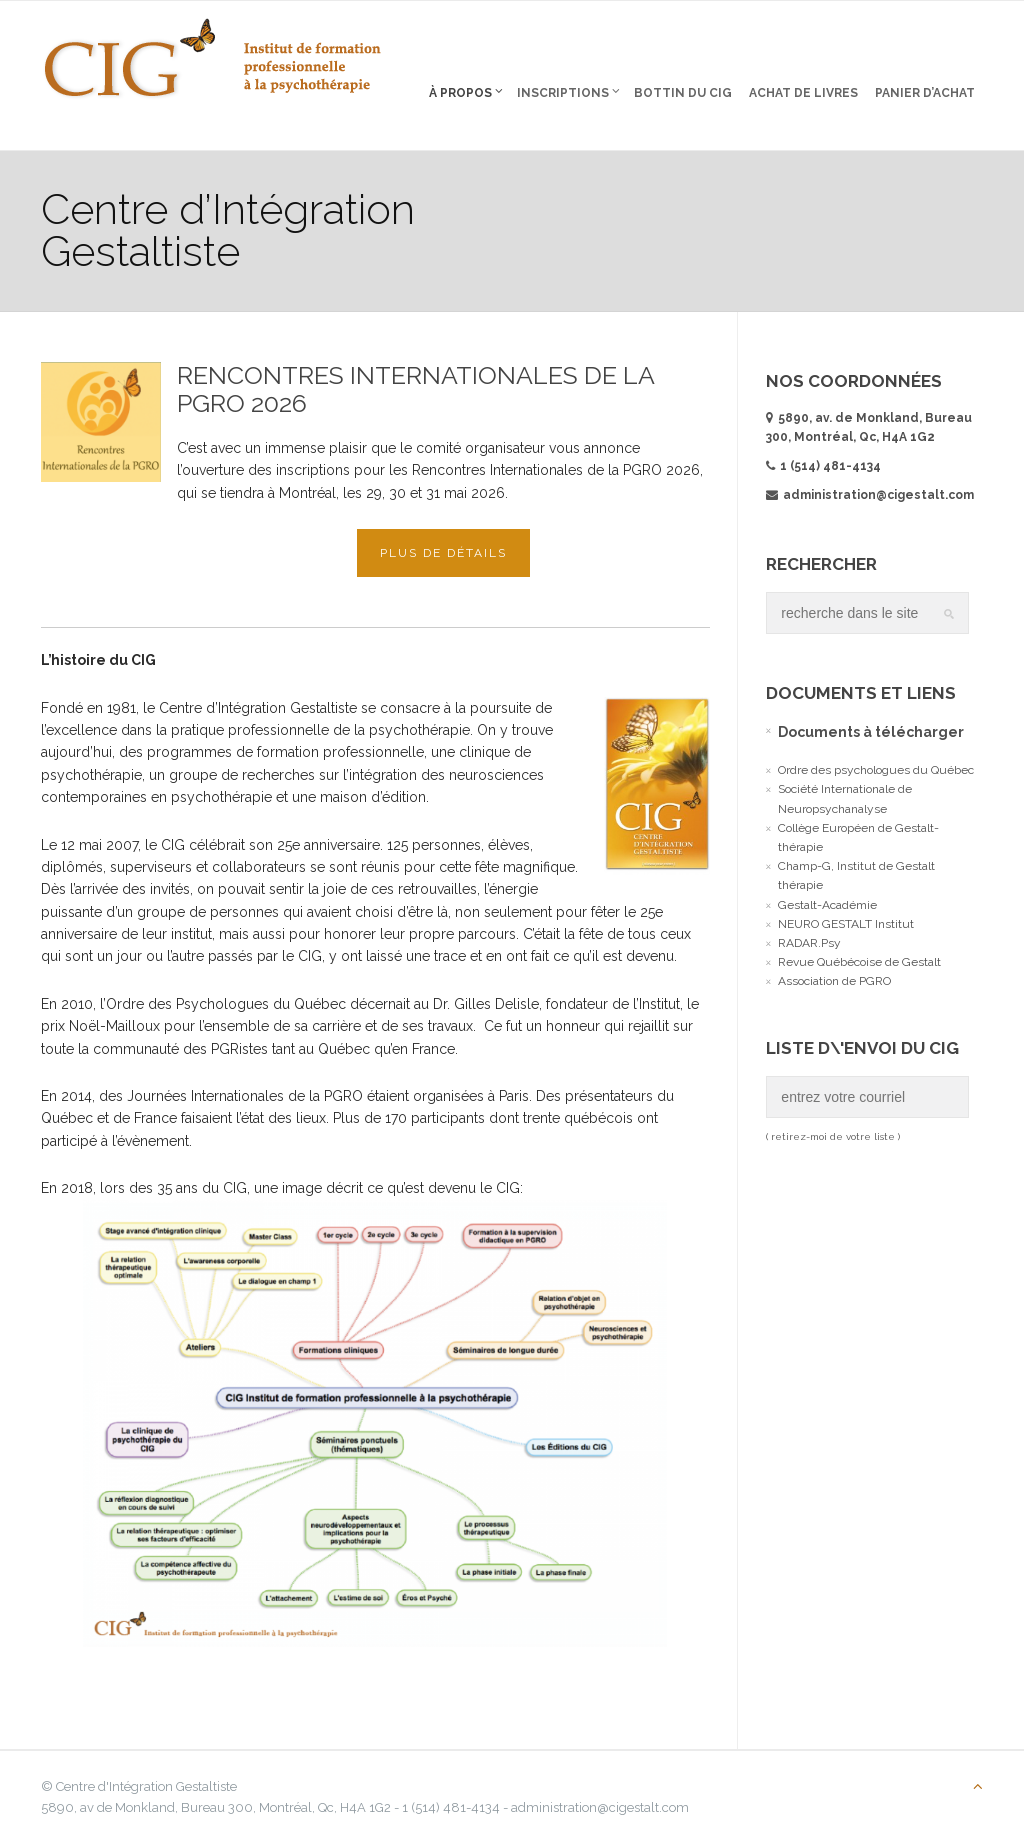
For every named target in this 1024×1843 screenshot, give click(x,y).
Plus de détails (443, 553)
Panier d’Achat (925, 93)
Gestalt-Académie (827, 905)
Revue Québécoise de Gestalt (859, 962)
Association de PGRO (834, 981)
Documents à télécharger (871, 732)
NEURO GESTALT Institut (846, 924)
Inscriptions (568, 92)
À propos (466, 92)
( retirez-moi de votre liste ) (833, 1136)
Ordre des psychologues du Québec (876, 770)
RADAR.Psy (809, 943)
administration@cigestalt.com (870, 495)
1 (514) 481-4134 (830, 466)
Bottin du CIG (683, 93)
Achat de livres (803, 93)
